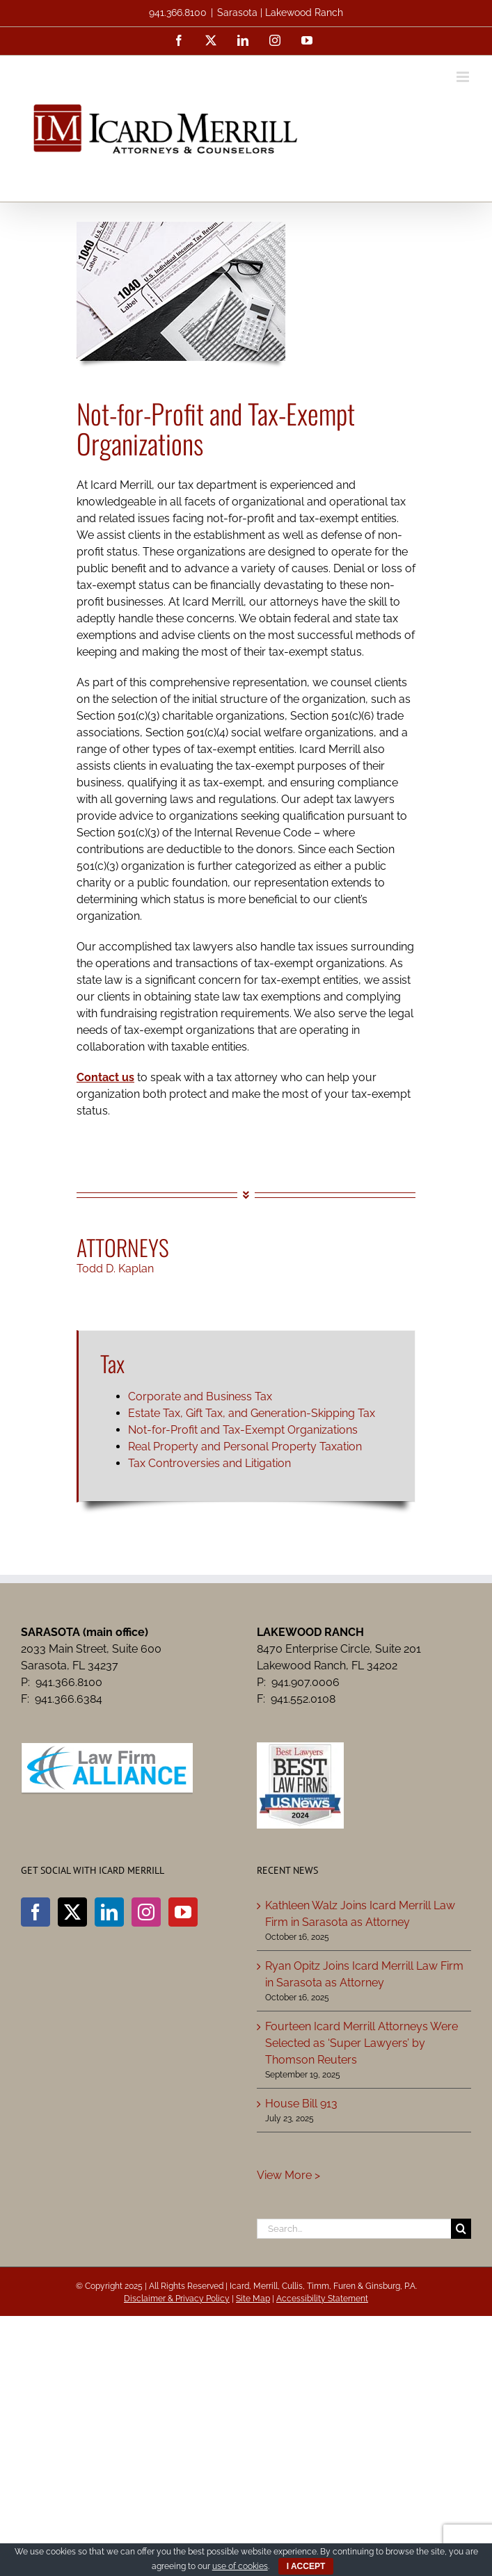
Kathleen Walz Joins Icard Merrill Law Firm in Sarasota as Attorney (360, 1914)
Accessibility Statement (322, 2298)
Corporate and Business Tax (200, 1396)
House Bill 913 (301, 2103)
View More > (288, 2175)
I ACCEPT (306, 2566)
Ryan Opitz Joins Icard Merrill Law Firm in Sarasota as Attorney (364, 1974)
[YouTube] (183, 1912)
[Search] (461, 2229)
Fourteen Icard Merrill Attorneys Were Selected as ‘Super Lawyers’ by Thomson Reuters (361, 2043)
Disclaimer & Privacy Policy (177, 2298)
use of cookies (240, 2566)
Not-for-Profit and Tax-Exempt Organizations (243, 1429)
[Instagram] (146, 1912)
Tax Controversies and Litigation (209, 1463)
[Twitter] (72, 1912)
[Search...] (354, 2229)
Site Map (253, 2298)
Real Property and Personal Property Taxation (245, 1446)
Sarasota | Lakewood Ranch (280, 12)
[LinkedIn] (109, 1912)
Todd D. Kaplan (115, 1268)
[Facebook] (35, 1912)
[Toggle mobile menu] (464, 77)
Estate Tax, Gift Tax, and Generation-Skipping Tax (251, 1413)
